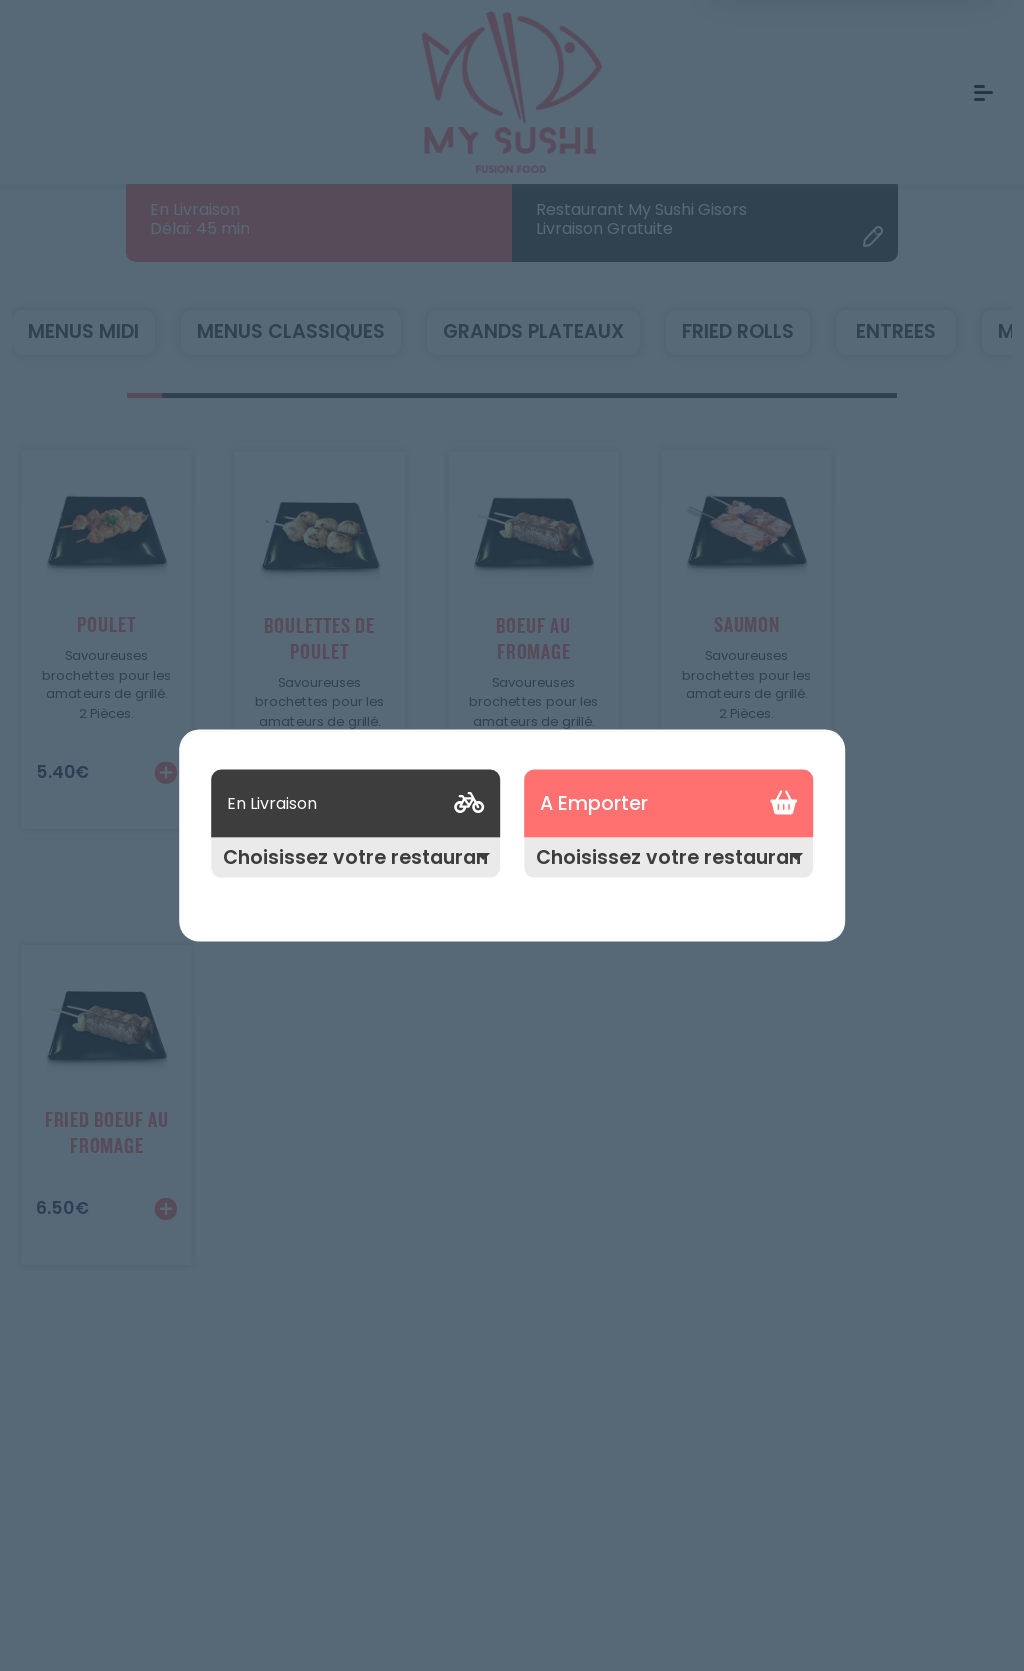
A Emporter (594, 803)
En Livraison (272, 802)
